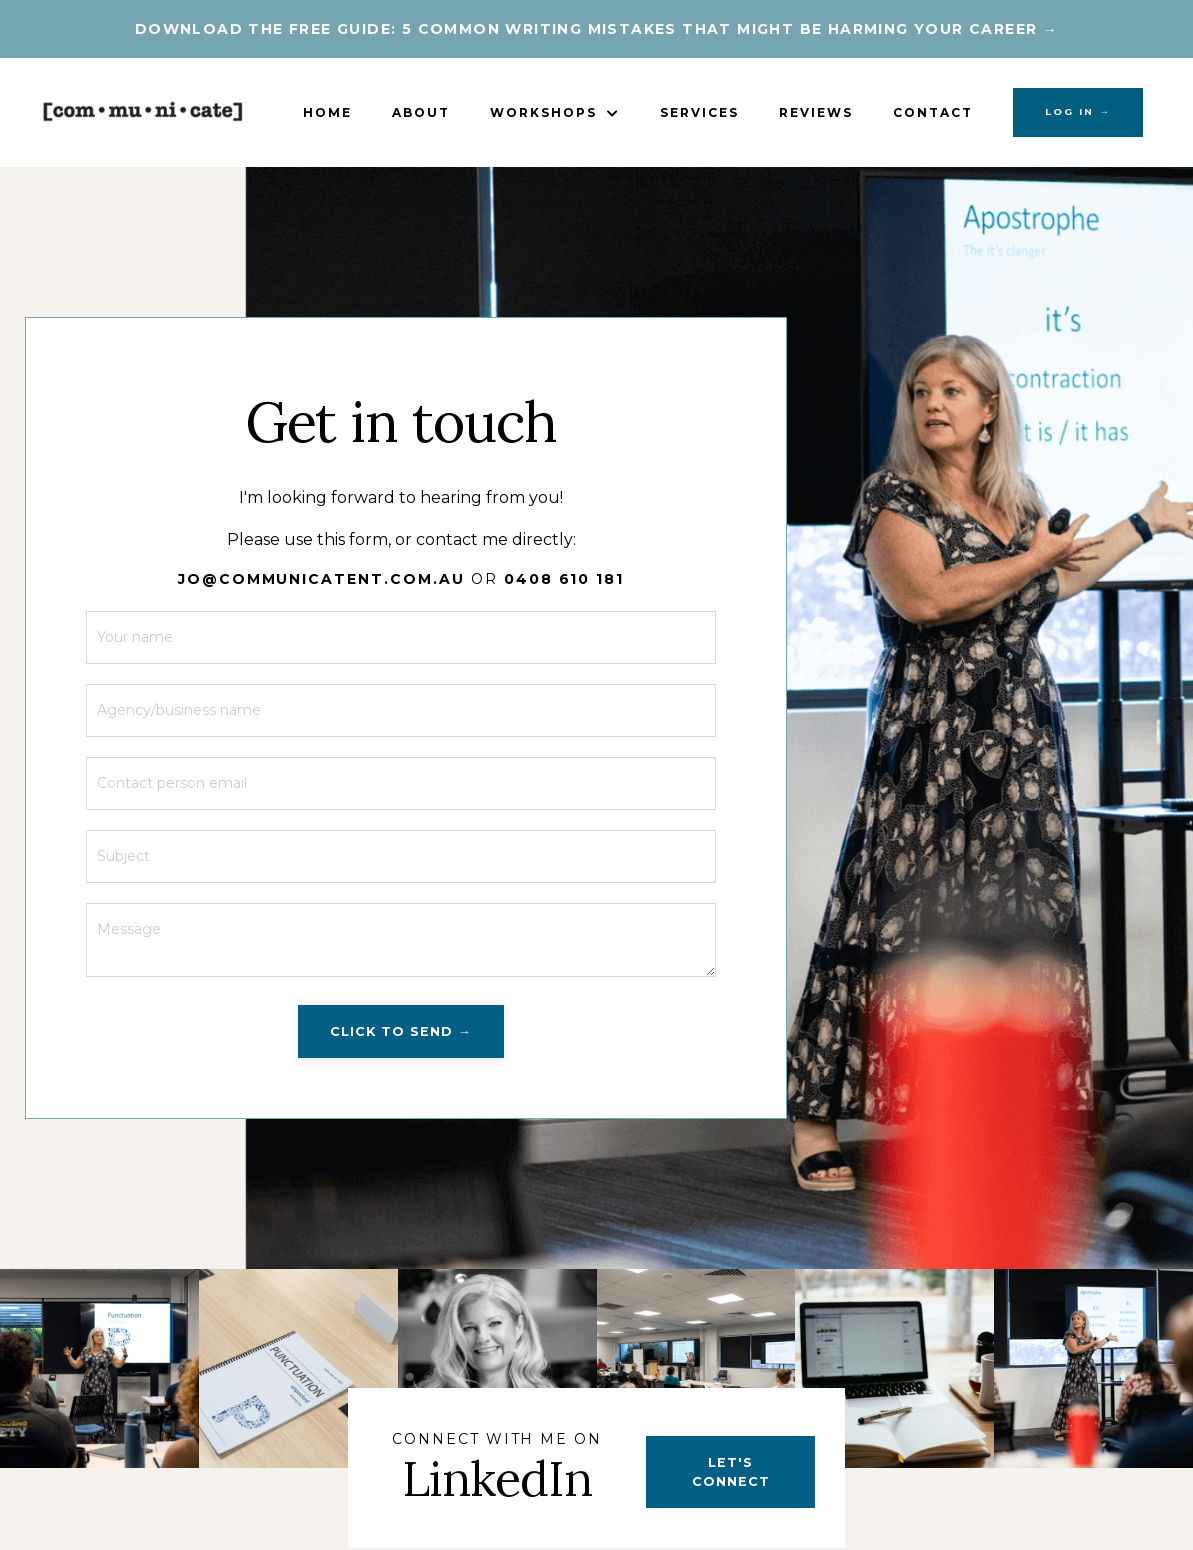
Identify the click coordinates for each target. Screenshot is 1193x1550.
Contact (933, 112)
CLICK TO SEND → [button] (401, 1031)
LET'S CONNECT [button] (731, 1472)
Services (699, 112)
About (421, 112)
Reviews (816, 112)
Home (327, 112)
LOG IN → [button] (1078, 111)
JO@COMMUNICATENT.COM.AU (321, 579)
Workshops (555, 112)
